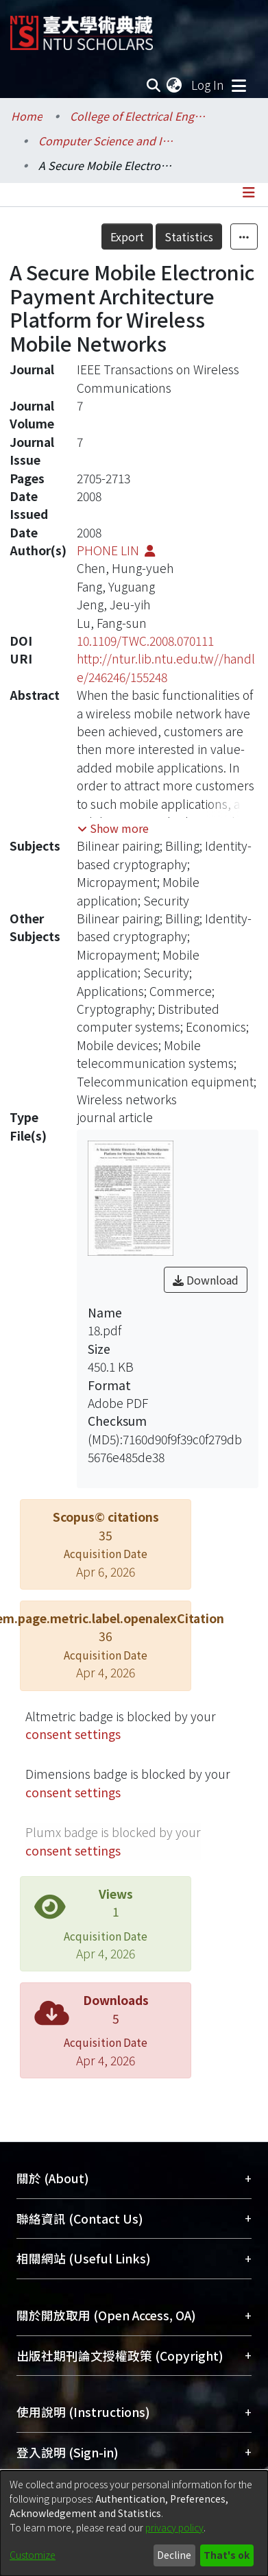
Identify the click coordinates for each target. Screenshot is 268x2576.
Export (127, 236)
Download (206, 1280)
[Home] (81, 27)
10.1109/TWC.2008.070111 (145, 640)
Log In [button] (208, 84)
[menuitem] (174, 85)
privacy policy (174, 2527)
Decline (174, 2555)
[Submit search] (153, 85)
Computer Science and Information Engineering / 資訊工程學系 (106, 140)
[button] (113, 828)
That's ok (226, 2555)
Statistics (189, 236)
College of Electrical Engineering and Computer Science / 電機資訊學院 (138, 116)
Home (26, 116)
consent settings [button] (73, 1733)
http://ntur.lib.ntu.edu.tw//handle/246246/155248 (166, 667)
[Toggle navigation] (238, 85)
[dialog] (134, 2523)
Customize (33, 2555)
